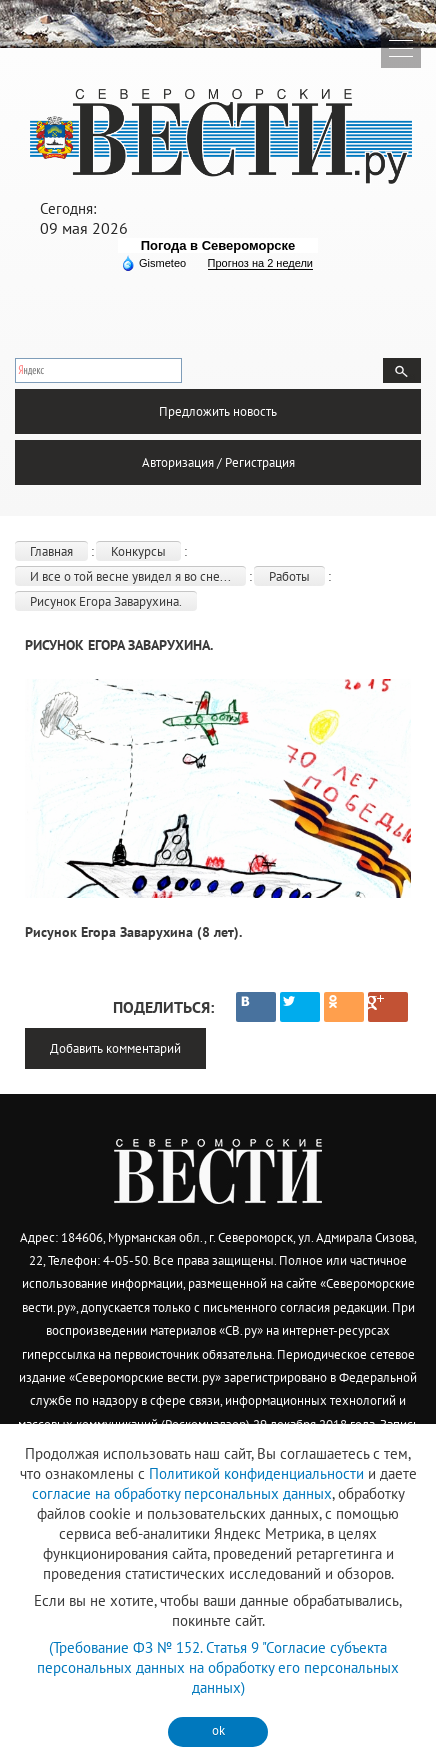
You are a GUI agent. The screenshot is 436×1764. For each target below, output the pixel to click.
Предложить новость (218, 411)
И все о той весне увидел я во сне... (130, 576)
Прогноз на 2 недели (260, 263)
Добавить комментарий (115, 1048)
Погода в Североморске (218, 245)
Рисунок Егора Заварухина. (106, 601)
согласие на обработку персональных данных (182, 1493)
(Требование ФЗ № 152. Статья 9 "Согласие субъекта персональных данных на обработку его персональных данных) (218, 1667)
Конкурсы (138, 551)
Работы (289, 576)
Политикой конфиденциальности (256, 1473)
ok (218, 1730)
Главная (51, 551)
